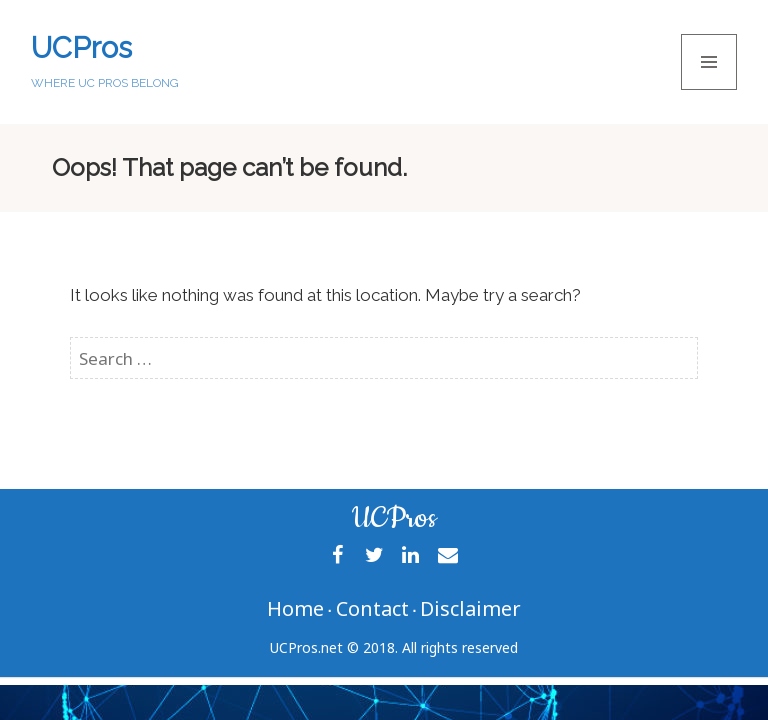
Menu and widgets (709, 89)
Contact (372, 608)
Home (295, 608)
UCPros (81, 48)
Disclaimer (470, 608)
